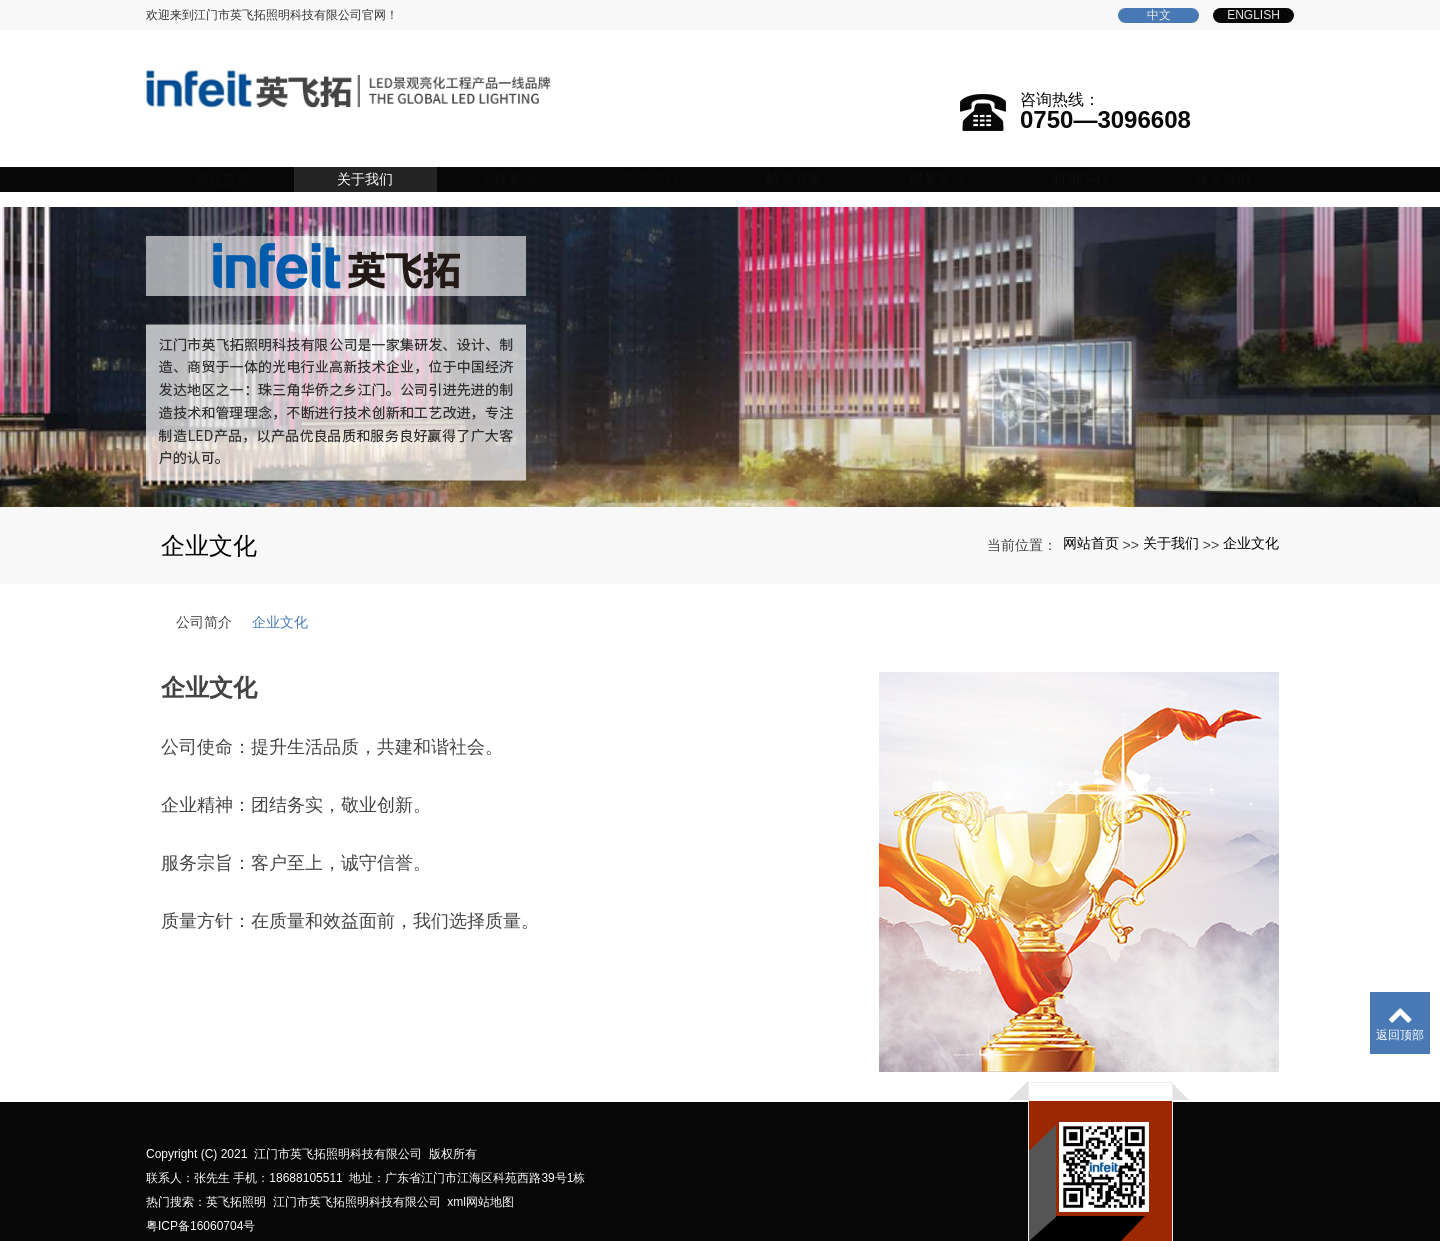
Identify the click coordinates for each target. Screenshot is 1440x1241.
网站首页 (266, 159)
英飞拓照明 (236, 1175)
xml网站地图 (480, 1175)
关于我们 (403, 159)
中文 (1159, 15)
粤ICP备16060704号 (200, 1199)
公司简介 (204, 595)
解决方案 (814, 159)
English (1253, 15)
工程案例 (540, 159)
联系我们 (1225, 159)
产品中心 (677, 159)
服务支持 (951, 159)
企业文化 (1251, 516)
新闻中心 (1088, 159)
